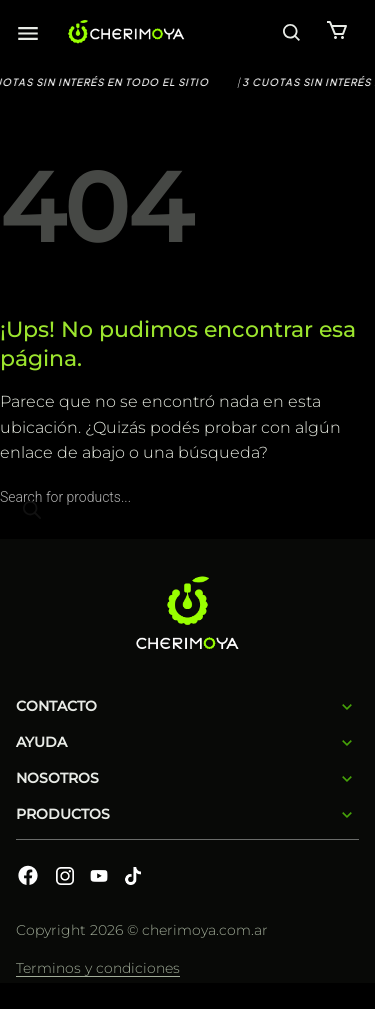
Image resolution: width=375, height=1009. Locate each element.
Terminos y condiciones (98, 968)
